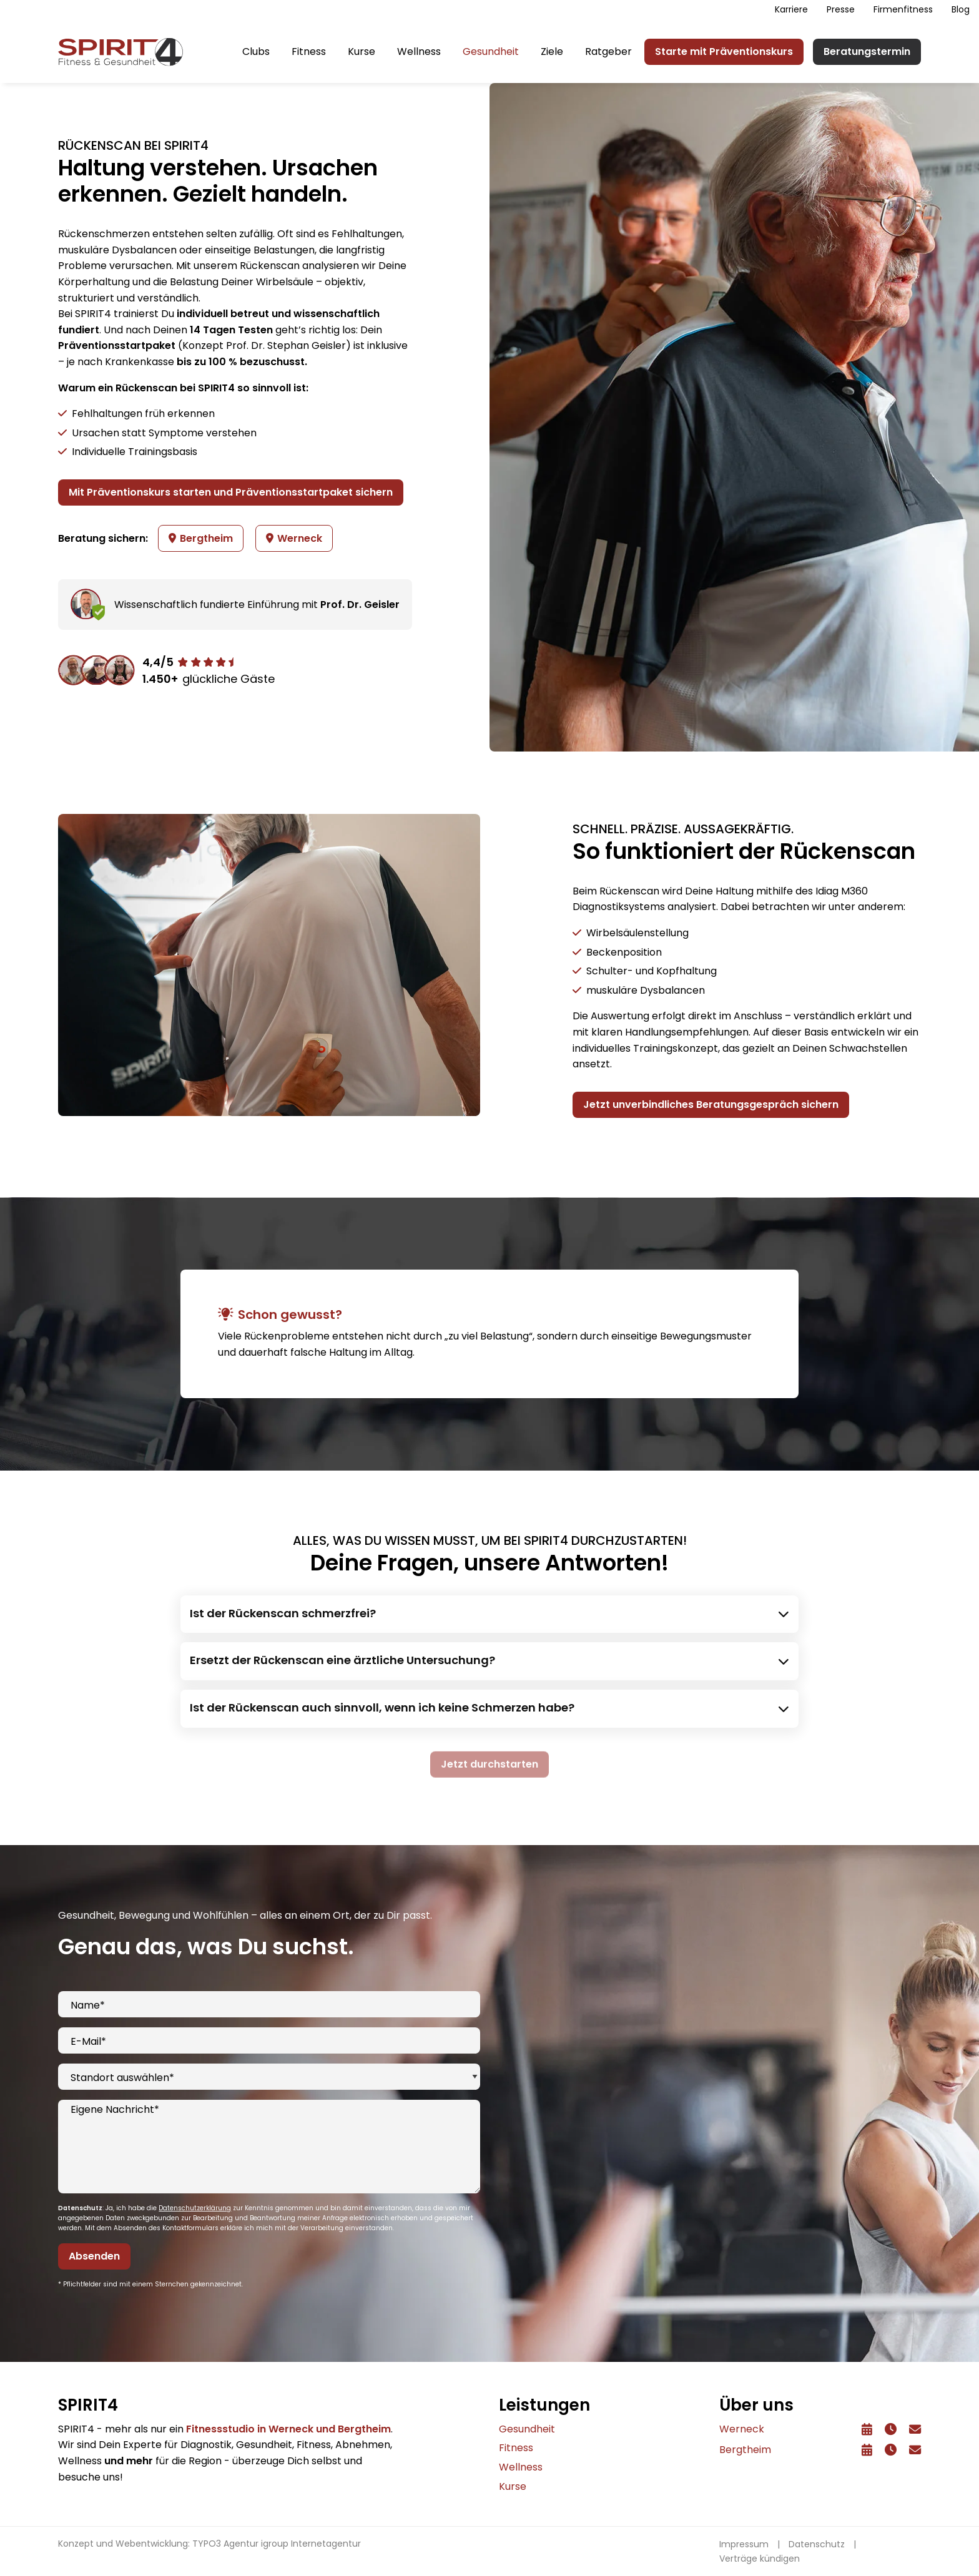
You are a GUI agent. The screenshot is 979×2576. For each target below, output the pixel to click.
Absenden (94, 2258)
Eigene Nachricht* (115, 2111)
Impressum (744, 2544)
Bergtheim (201, 538)
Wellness (419, 51)
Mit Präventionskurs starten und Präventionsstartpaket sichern (231, 492)
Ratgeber (608, 51)
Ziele (552, 51)
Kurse (361, 51)
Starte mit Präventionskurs (724, 51)
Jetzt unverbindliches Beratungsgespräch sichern (711, 1107)
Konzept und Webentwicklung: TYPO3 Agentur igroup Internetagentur (209, 2543)
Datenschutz (817, 2544)
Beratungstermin (867, 51)
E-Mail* (88, 2043)
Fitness (309, 51)
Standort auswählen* (122, 2079)
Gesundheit (491, 51)
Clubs (256, 51)
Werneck (294, 538)
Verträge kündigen (759, 2558)
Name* (88, 2007)
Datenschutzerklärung (195, 2210)
